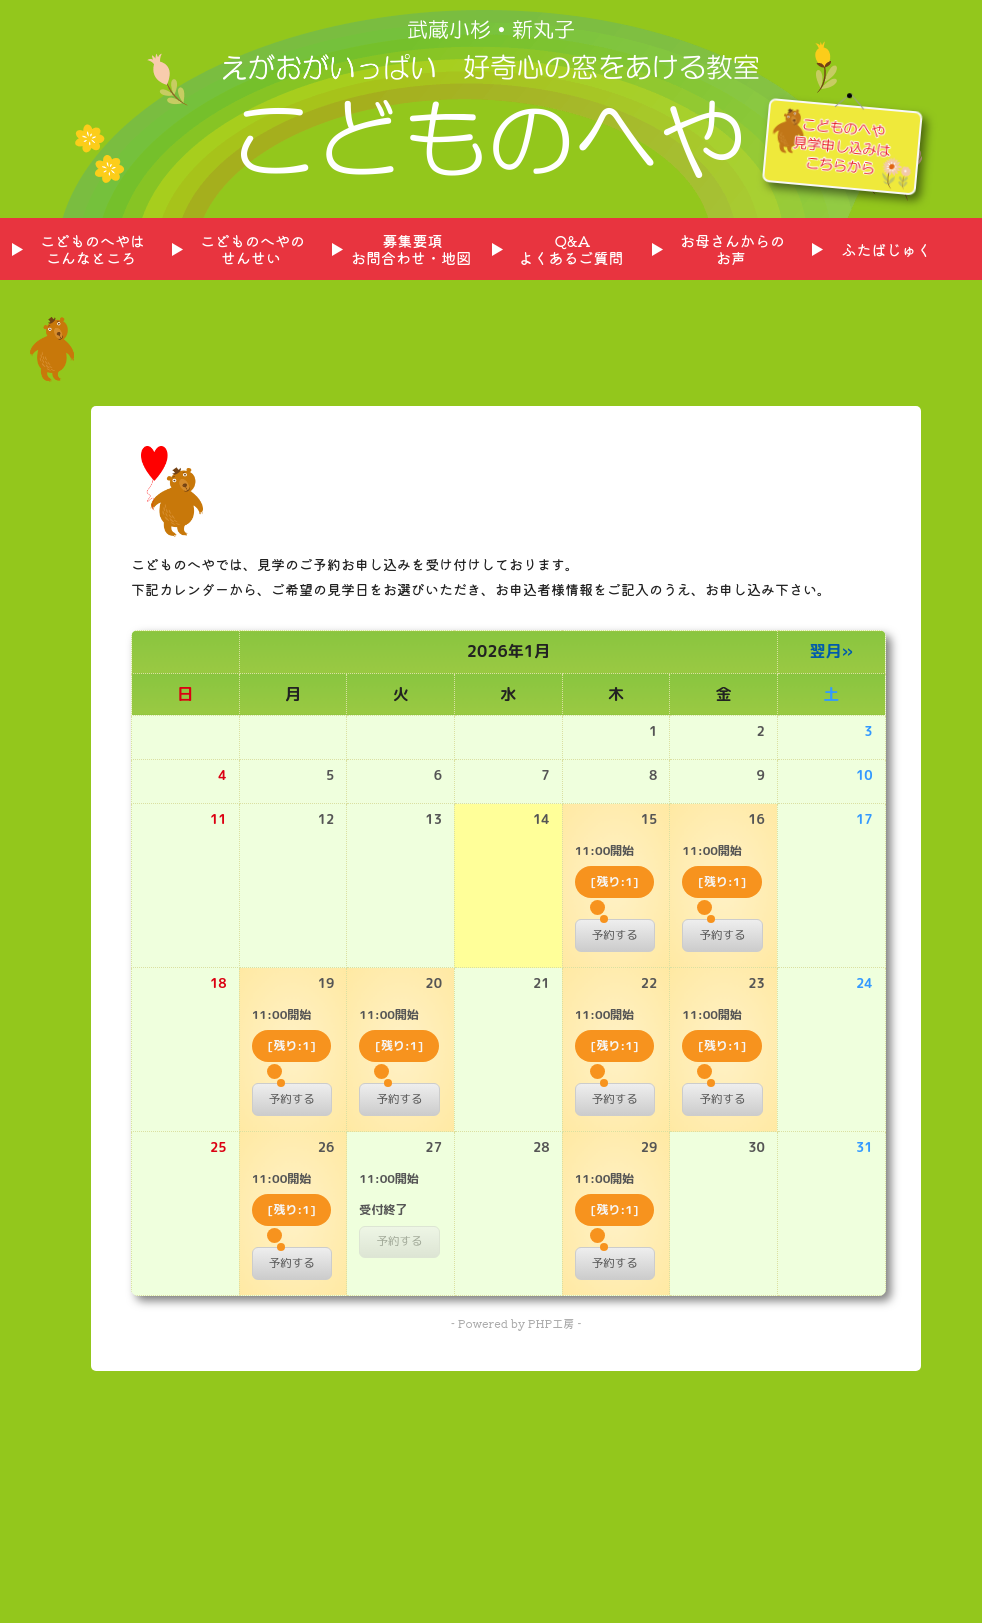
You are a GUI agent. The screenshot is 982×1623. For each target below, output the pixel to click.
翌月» (831, 651)
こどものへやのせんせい (252, 249)
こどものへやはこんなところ (92, 249)
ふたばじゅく (886, 249)
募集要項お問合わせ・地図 (411, 249)
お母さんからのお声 (732, 249)
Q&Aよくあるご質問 (570, 249)
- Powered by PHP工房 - (515, 1323)
